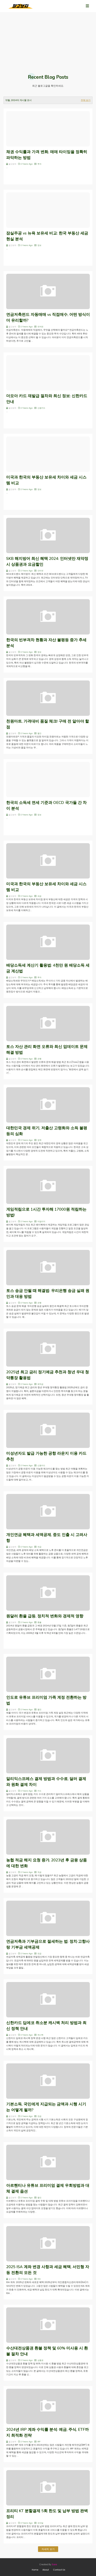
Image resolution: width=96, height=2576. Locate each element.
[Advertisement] (48, 38)
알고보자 (12, 164)
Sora (54, 2564)
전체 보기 (86, 100)
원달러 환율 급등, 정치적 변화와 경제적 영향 (44, 1616)
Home (35, 2569)
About (45, 2569)
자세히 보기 (48, 2549)
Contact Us (59, 2569)
